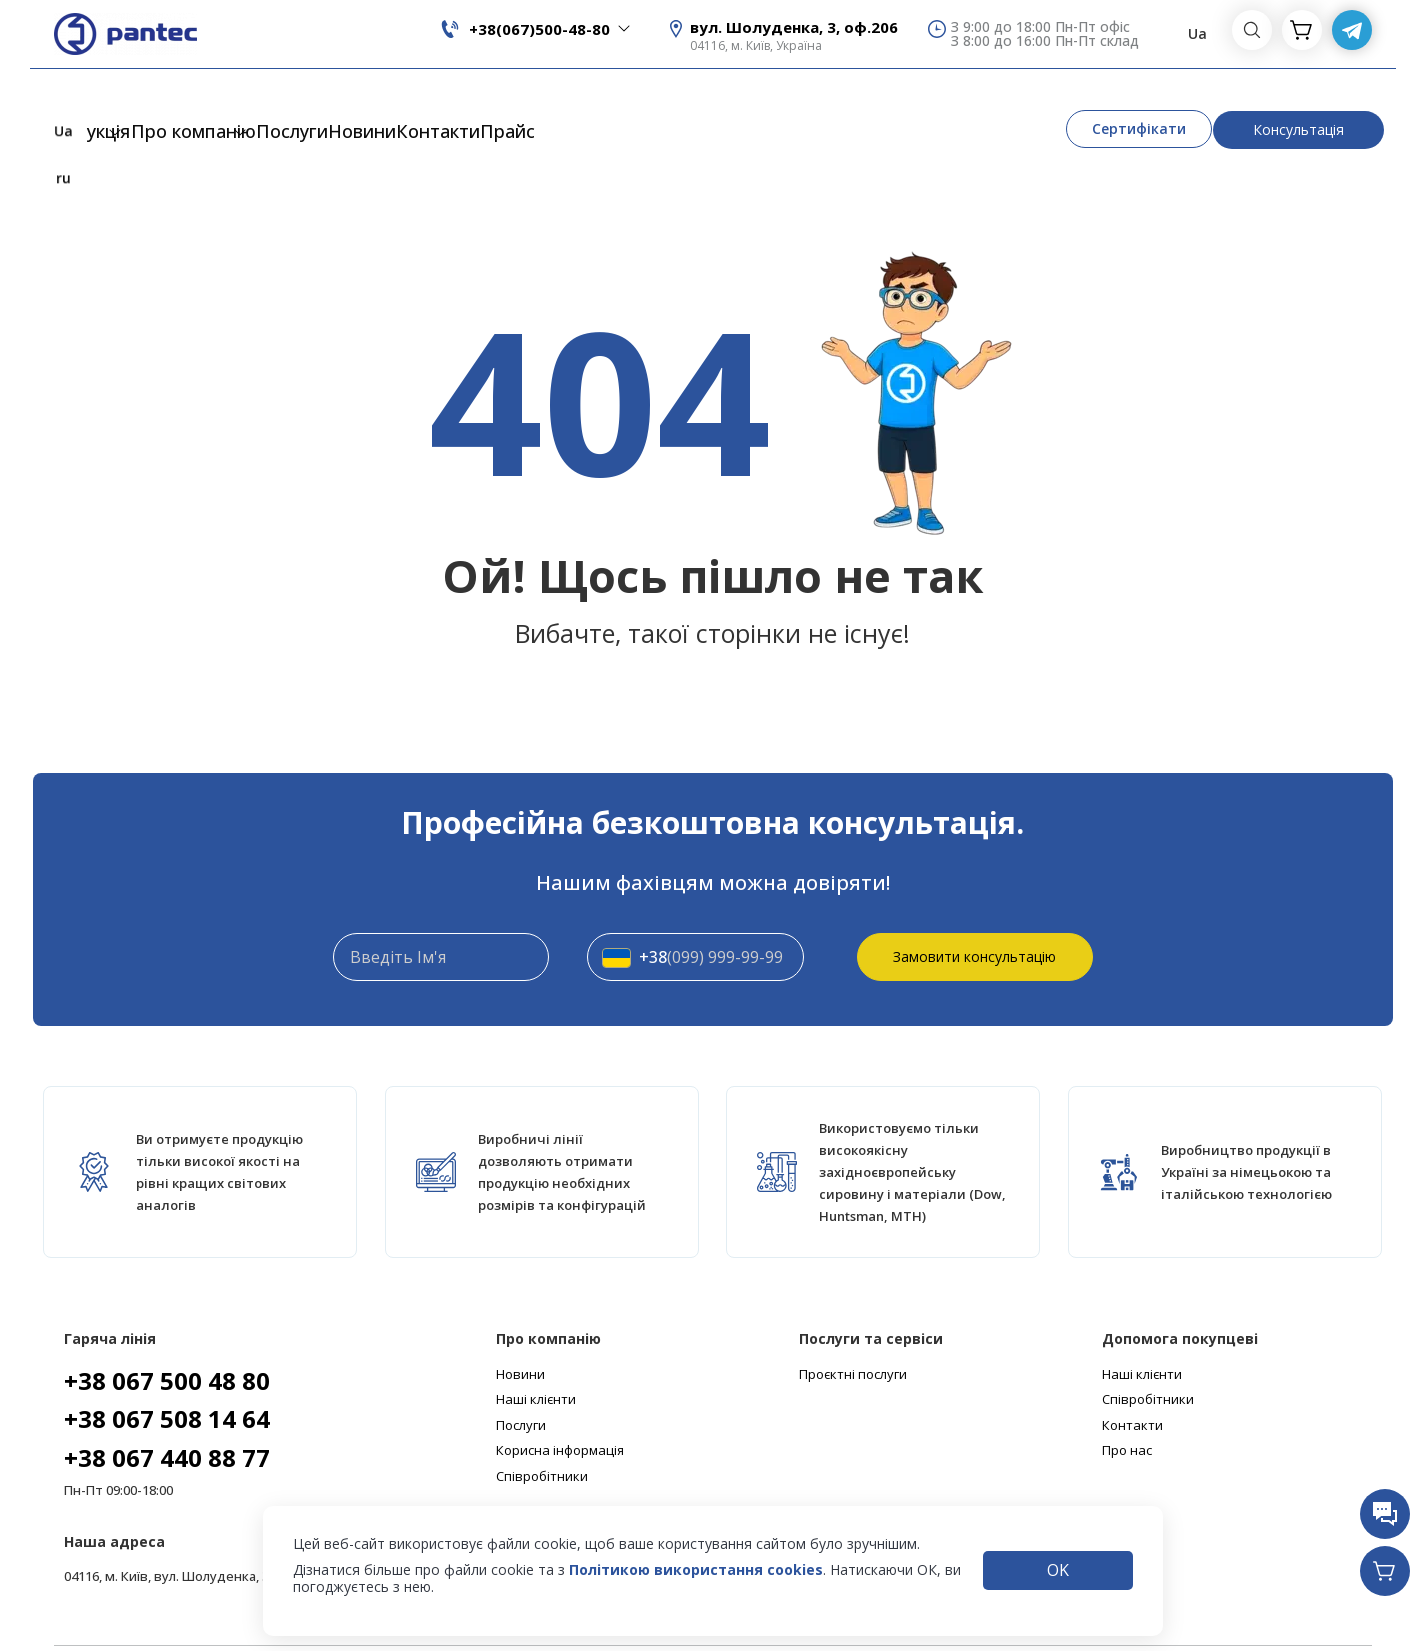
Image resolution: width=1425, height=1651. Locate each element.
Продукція (68, 103)
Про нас (1127, 1390)
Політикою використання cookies (696, 1569)
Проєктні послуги (853, 1313)
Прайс (661, 103)
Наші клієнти (536, 1338)
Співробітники (542, 1415)
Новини (466, 103)
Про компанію (224, 103)
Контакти (566, 103)
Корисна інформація (560, 1390)
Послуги (372, 103)
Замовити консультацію (974, 894)
